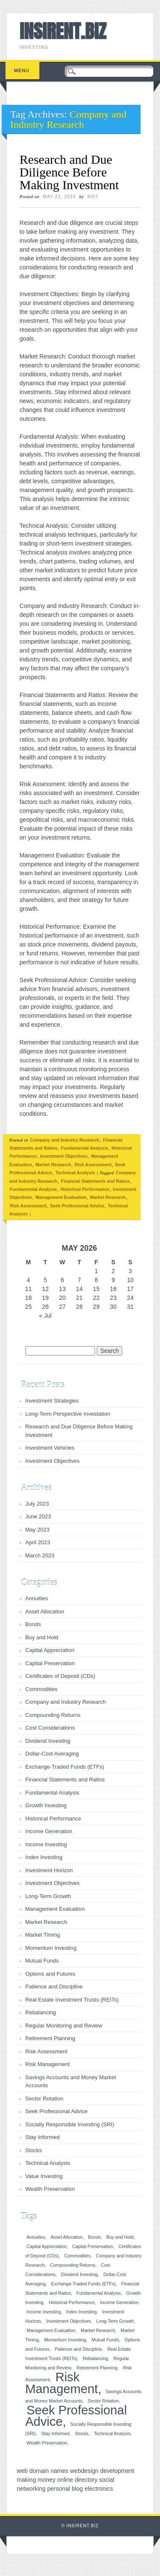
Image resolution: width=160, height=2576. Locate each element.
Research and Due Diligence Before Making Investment (69, 172)
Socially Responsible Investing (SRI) (70, 2124)
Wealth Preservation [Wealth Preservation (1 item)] (47, 2442)
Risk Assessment (93, 1164)
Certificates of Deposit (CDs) (60, 1676)
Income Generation (49, 1831)
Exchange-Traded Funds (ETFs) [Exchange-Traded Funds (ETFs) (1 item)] (83, 2283)
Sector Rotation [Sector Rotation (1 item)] (103, 2400)
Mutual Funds (42, 1960)
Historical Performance (84, 1189)
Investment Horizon (49, 1870)
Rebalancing (40, 2012)
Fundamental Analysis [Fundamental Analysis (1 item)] (98, 2293)
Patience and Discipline (54, 1986)
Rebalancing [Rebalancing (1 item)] (95, 2358)
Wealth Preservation (50, 2189)
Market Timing (42, 1935)
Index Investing (43, 1857)
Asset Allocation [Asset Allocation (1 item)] (66, 2237)
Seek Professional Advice (77, 1205)
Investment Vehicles (50, 1448)
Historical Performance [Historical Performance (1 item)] (72, 2302)
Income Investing (46, 1844)
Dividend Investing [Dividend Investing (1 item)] (79, 2274)
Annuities (36, 1598)
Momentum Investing (51, 1948)
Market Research (53, 1164)
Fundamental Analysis (84, 1148)
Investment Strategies (52, 1400)
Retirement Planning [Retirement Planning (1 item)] (97, 2367)
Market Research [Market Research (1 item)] (98, 2330)
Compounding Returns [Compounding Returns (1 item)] (72, 2265)
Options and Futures (50, 1974)
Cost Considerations (50, 1728)
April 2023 (38, 1542)
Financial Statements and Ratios (95, 1181)
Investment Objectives (63, 1156)
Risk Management (47, 2064)
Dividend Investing (47, 1741)
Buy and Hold (42, 1637)
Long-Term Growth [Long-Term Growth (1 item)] (115, 2321)
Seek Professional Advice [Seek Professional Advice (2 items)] (76, 2415)
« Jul (45, 1315)
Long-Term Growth (48, 1896)
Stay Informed (42, 2137)
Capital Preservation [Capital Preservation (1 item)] (92, 2246)
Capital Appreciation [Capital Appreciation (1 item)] (47, 2246)
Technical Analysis (75, 1172)
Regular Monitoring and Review (63, 2025)
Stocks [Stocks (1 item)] (81, 2433)
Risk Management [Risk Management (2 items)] (61, 2383)
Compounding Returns (53, 1715)
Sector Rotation (44, 2098)
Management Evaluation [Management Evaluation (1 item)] (51, 2330)
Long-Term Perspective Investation (67, 1414)
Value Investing (44, 2176)
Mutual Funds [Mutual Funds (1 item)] (105, 2339)
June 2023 (38, 1516)
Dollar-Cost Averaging (52, 1753)
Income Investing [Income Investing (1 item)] (44, 2311)
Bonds (33, 1624)
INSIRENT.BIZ (63, 31)
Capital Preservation (50, 1663)
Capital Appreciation (50, 1650)
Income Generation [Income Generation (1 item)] (119, 2302)
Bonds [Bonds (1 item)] (94, 2237)
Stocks (33, 2150)
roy (92, 196)
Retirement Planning (50, 2038)
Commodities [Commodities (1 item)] (77, 2255)
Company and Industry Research (64, 1139)
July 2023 (37, 1504)
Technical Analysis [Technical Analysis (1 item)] (112, 2433)
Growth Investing (46, 1805)
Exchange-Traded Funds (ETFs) (64, 1767)
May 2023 (37, 1529)
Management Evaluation (61, 1197)
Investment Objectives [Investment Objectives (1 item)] (68, 2321)
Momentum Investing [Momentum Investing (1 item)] (65, 2339)
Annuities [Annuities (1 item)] (36, 2237)
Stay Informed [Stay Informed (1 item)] (55, 2433)
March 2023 (40, 1555)
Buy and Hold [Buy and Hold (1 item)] (119, 2237)
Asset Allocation (45, 1611)
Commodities (41, 1689)
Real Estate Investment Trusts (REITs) (72, 1999)
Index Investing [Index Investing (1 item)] (81, 2311)
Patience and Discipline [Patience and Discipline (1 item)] (78, 2349)
